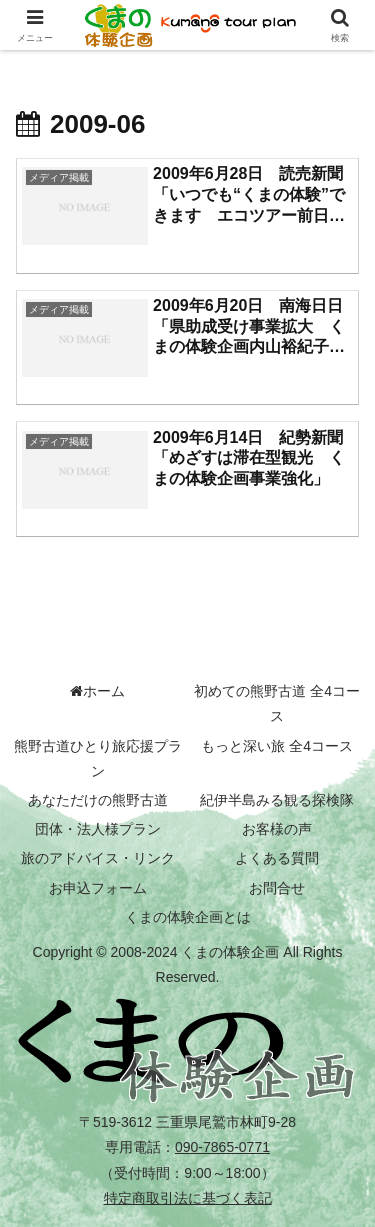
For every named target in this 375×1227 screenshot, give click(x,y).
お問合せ (277, 888)
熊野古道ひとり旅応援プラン (98, 758)
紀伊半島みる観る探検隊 (277, 800)
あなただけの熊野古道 (98, 800)
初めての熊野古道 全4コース (277, 703)
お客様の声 (277, 829)
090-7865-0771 (222, 1147)
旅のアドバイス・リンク (98, 858)
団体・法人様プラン (98, 829)
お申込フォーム (98, 888)
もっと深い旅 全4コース (277, 746)
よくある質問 (277, 858)
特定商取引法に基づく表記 (188, 1198)
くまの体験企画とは (188, 917)
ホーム (97, 691)
